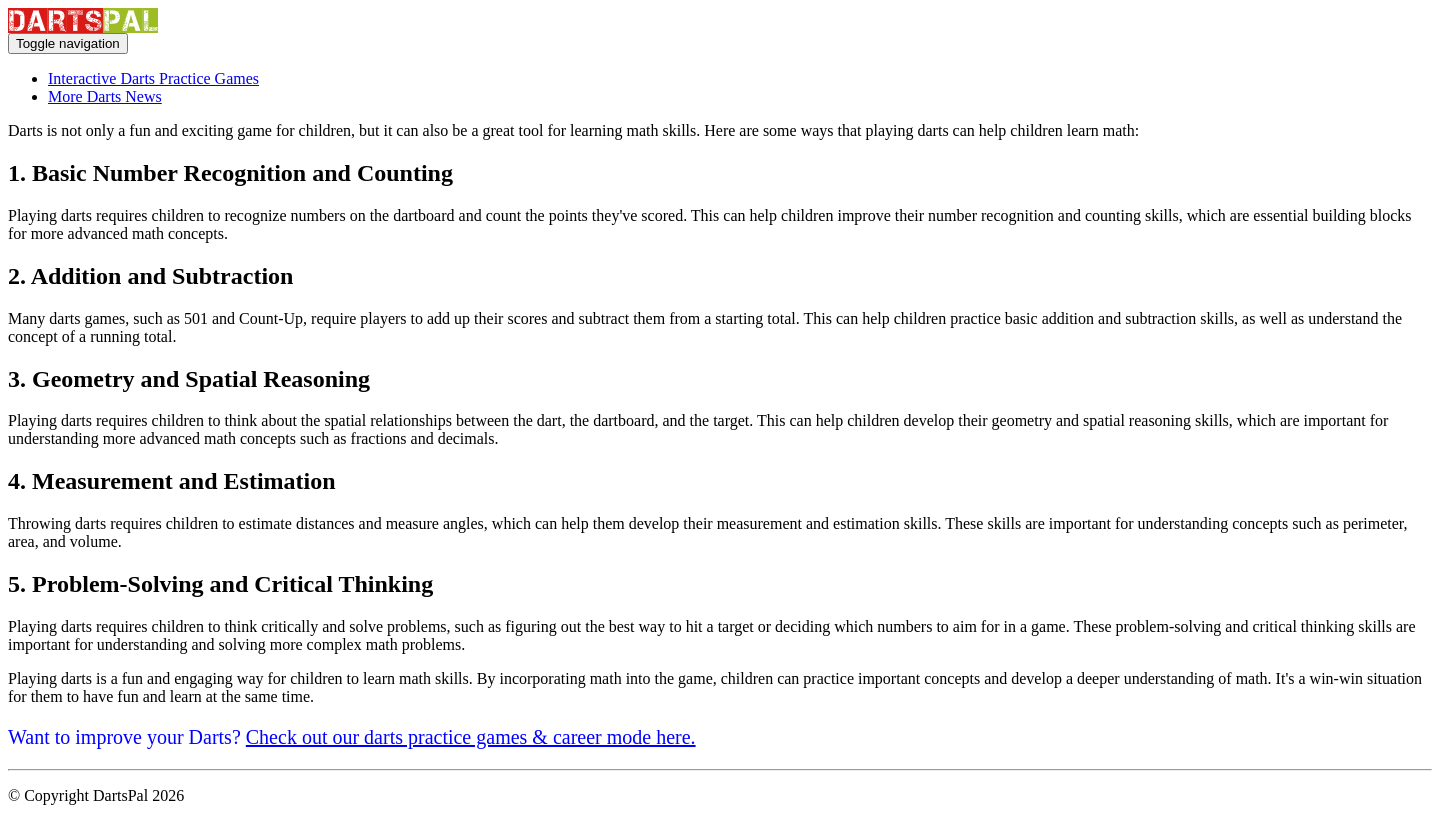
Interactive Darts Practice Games (153, 78)
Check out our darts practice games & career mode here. (471, 737)
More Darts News (105, 96)
